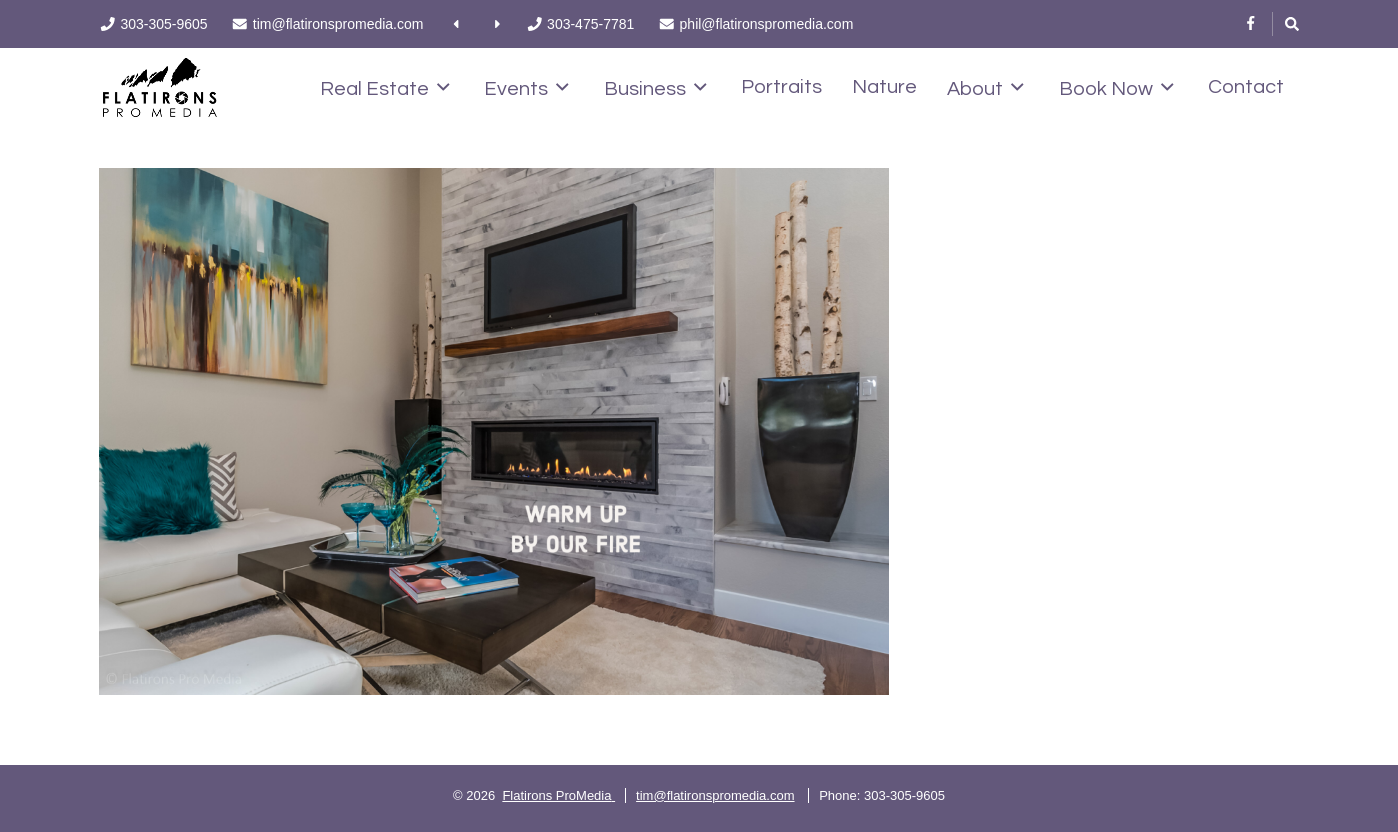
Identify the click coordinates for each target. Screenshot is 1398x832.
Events (526, 88)
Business (655, 88)
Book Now (1116, 88)
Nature (884, 87)
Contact (1246, 87)
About (985, 88)
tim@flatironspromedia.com (715, 795)
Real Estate (385, 88)
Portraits (781, 87)
